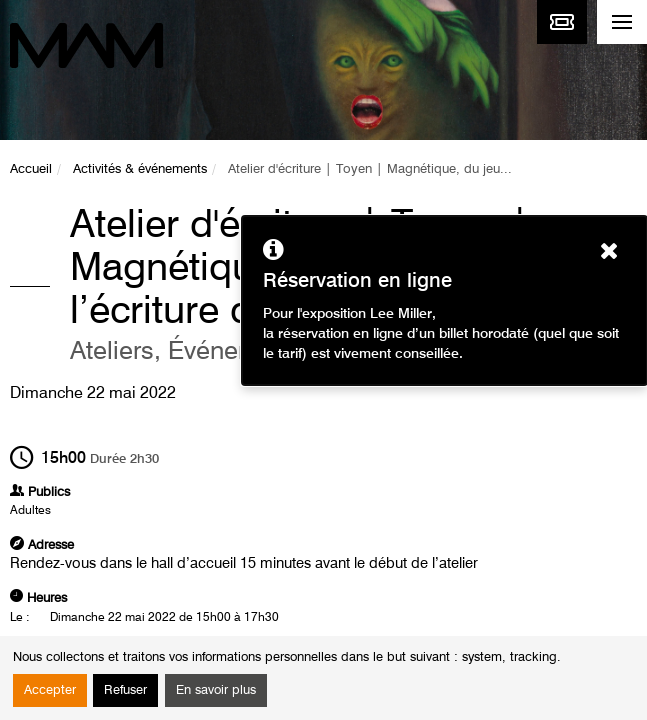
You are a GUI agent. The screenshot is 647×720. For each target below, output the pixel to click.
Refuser (125, 690)
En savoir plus (216, 690)
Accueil (31, 169)
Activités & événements (140, 169)
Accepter (50, 690)
